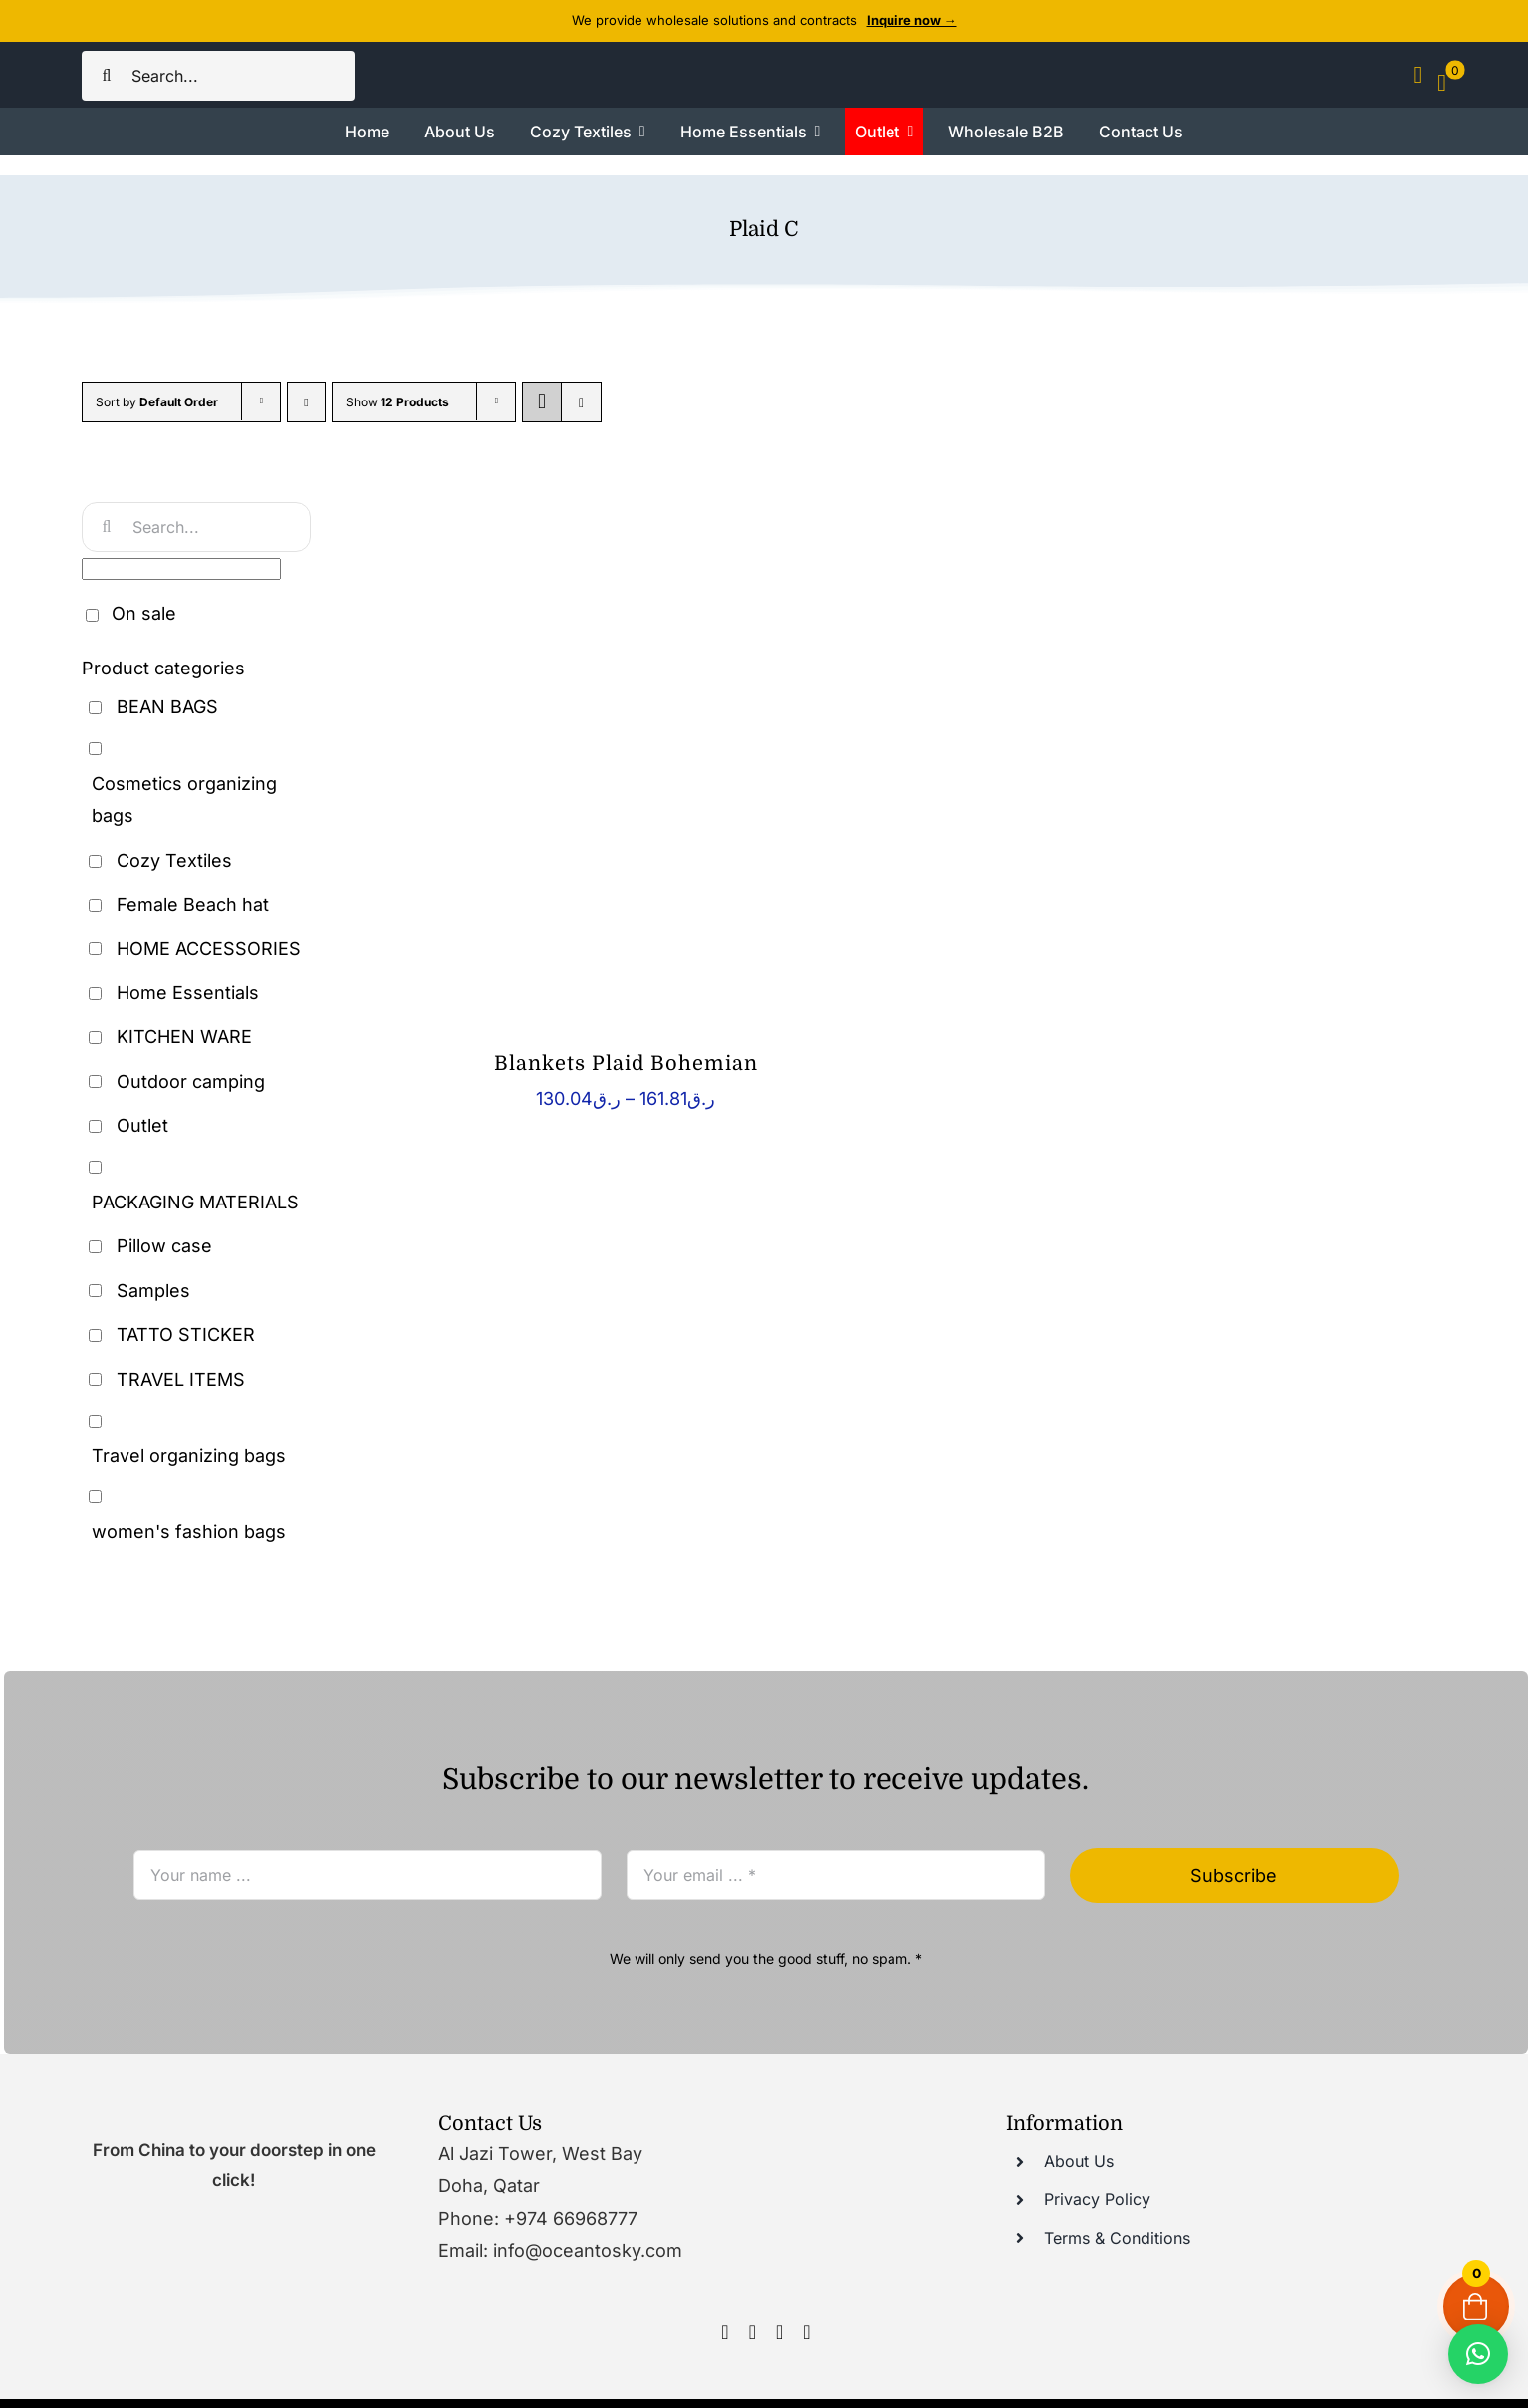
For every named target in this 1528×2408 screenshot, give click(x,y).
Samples (153, 1290)
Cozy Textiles (174, 860)
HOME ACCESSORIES (209, 948)
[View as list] (581, 402)
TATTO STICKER (186, 1334)
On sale (144, 613)
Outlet (142, 1125)
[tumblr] (806, 2332)
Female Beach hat (193, 904)
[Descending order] (306, 402)
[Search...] (218, 76)
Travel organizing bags (189, 1455)
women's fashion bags (189, 1531)
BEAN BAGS (167, 706)
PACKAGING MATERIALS (195, 1202)
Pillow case (164, 1245)
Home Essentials (188, 992)
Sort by (157, 402)
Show (397, 402)
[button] (1478, 2354)
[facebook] (724, 2332)
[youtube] (779, 2332)
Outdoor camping (191, 1081)
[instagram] (752, 2332)
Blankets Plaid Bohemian (626, 1063)
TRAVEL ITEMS (181, 1379)
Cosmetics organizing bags (184, 799)
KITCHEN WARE (184, 1036)
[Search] (106, 76)
